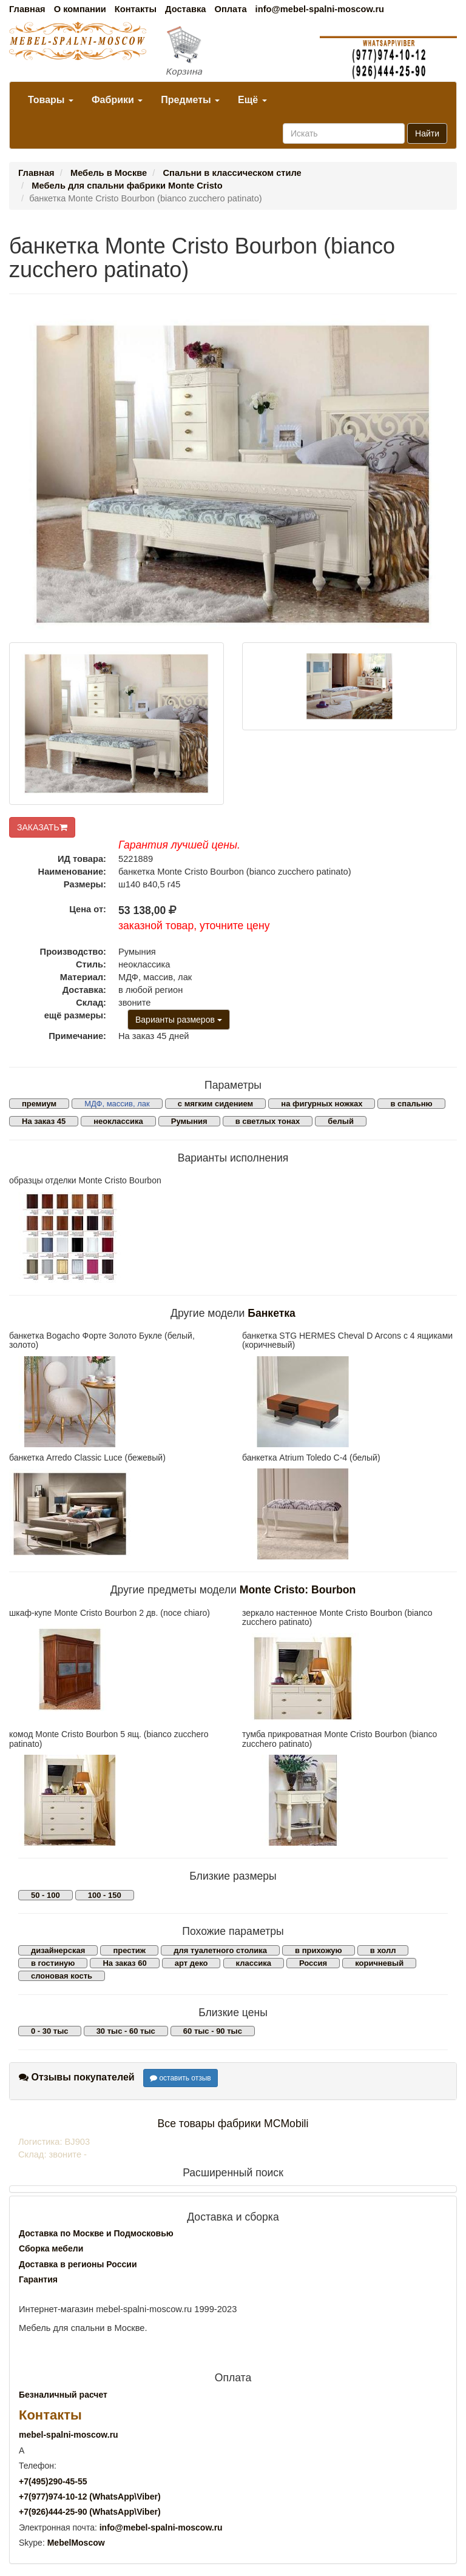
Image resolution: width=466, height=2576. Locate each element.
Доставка (185, 9)
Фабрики (117, 100)
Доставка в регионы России (78, 2264)
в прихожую (318, 1950)
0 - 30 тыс (50, 2031)
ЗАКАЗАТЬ (42, 827)
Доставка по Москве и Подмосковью (96, 2233)
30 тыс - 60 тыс (125, 2031)
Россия (313, 1963)
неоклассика (118, 1121)
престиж (129, 1950)
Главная (27, 9)
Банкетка (271, 1313)
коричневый (379, 1963)
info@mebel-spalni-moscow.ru (319, 9)
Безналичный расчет (63, 2394)
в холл (383, 1950)
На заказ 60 (124, 1963)
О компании (80, 9)
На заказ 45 (44, 1121)
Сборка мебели (51, 2248)
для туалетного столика (220, 1950)
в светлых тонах (267, 1121)
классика (253, 1963)
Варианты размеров (178, 1019)
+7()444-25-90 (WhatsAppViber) (90, 2512)
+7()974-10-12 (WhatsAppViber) (90, 2496)
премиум (39, 1103)
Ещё (252, 100)
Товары (50, 100)
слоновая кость (61, 1975)
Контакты (136, 9)
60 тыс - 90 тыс (212, 2031)
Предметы (190, 100)
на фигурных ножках (321, 1103)
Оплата (230, 9)
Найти (427, 133)
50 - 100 (45, 1895)
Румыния (189, 1121)
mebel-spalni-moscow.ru (68, 2435)
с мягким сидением (215, 1103)
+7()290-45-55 (53, 2481)
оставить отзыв (180, 2078)
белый (341, 1121)
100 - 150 (104, 1895)
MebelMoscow (76, 2542)
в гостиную (53, 1963)
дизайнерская (58, 1950)
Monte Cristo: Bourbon (298, 1590)
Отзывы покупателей (77, 2077)
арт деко (191, 1963)
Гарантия (38, 2279)
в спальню (411, 1103)
